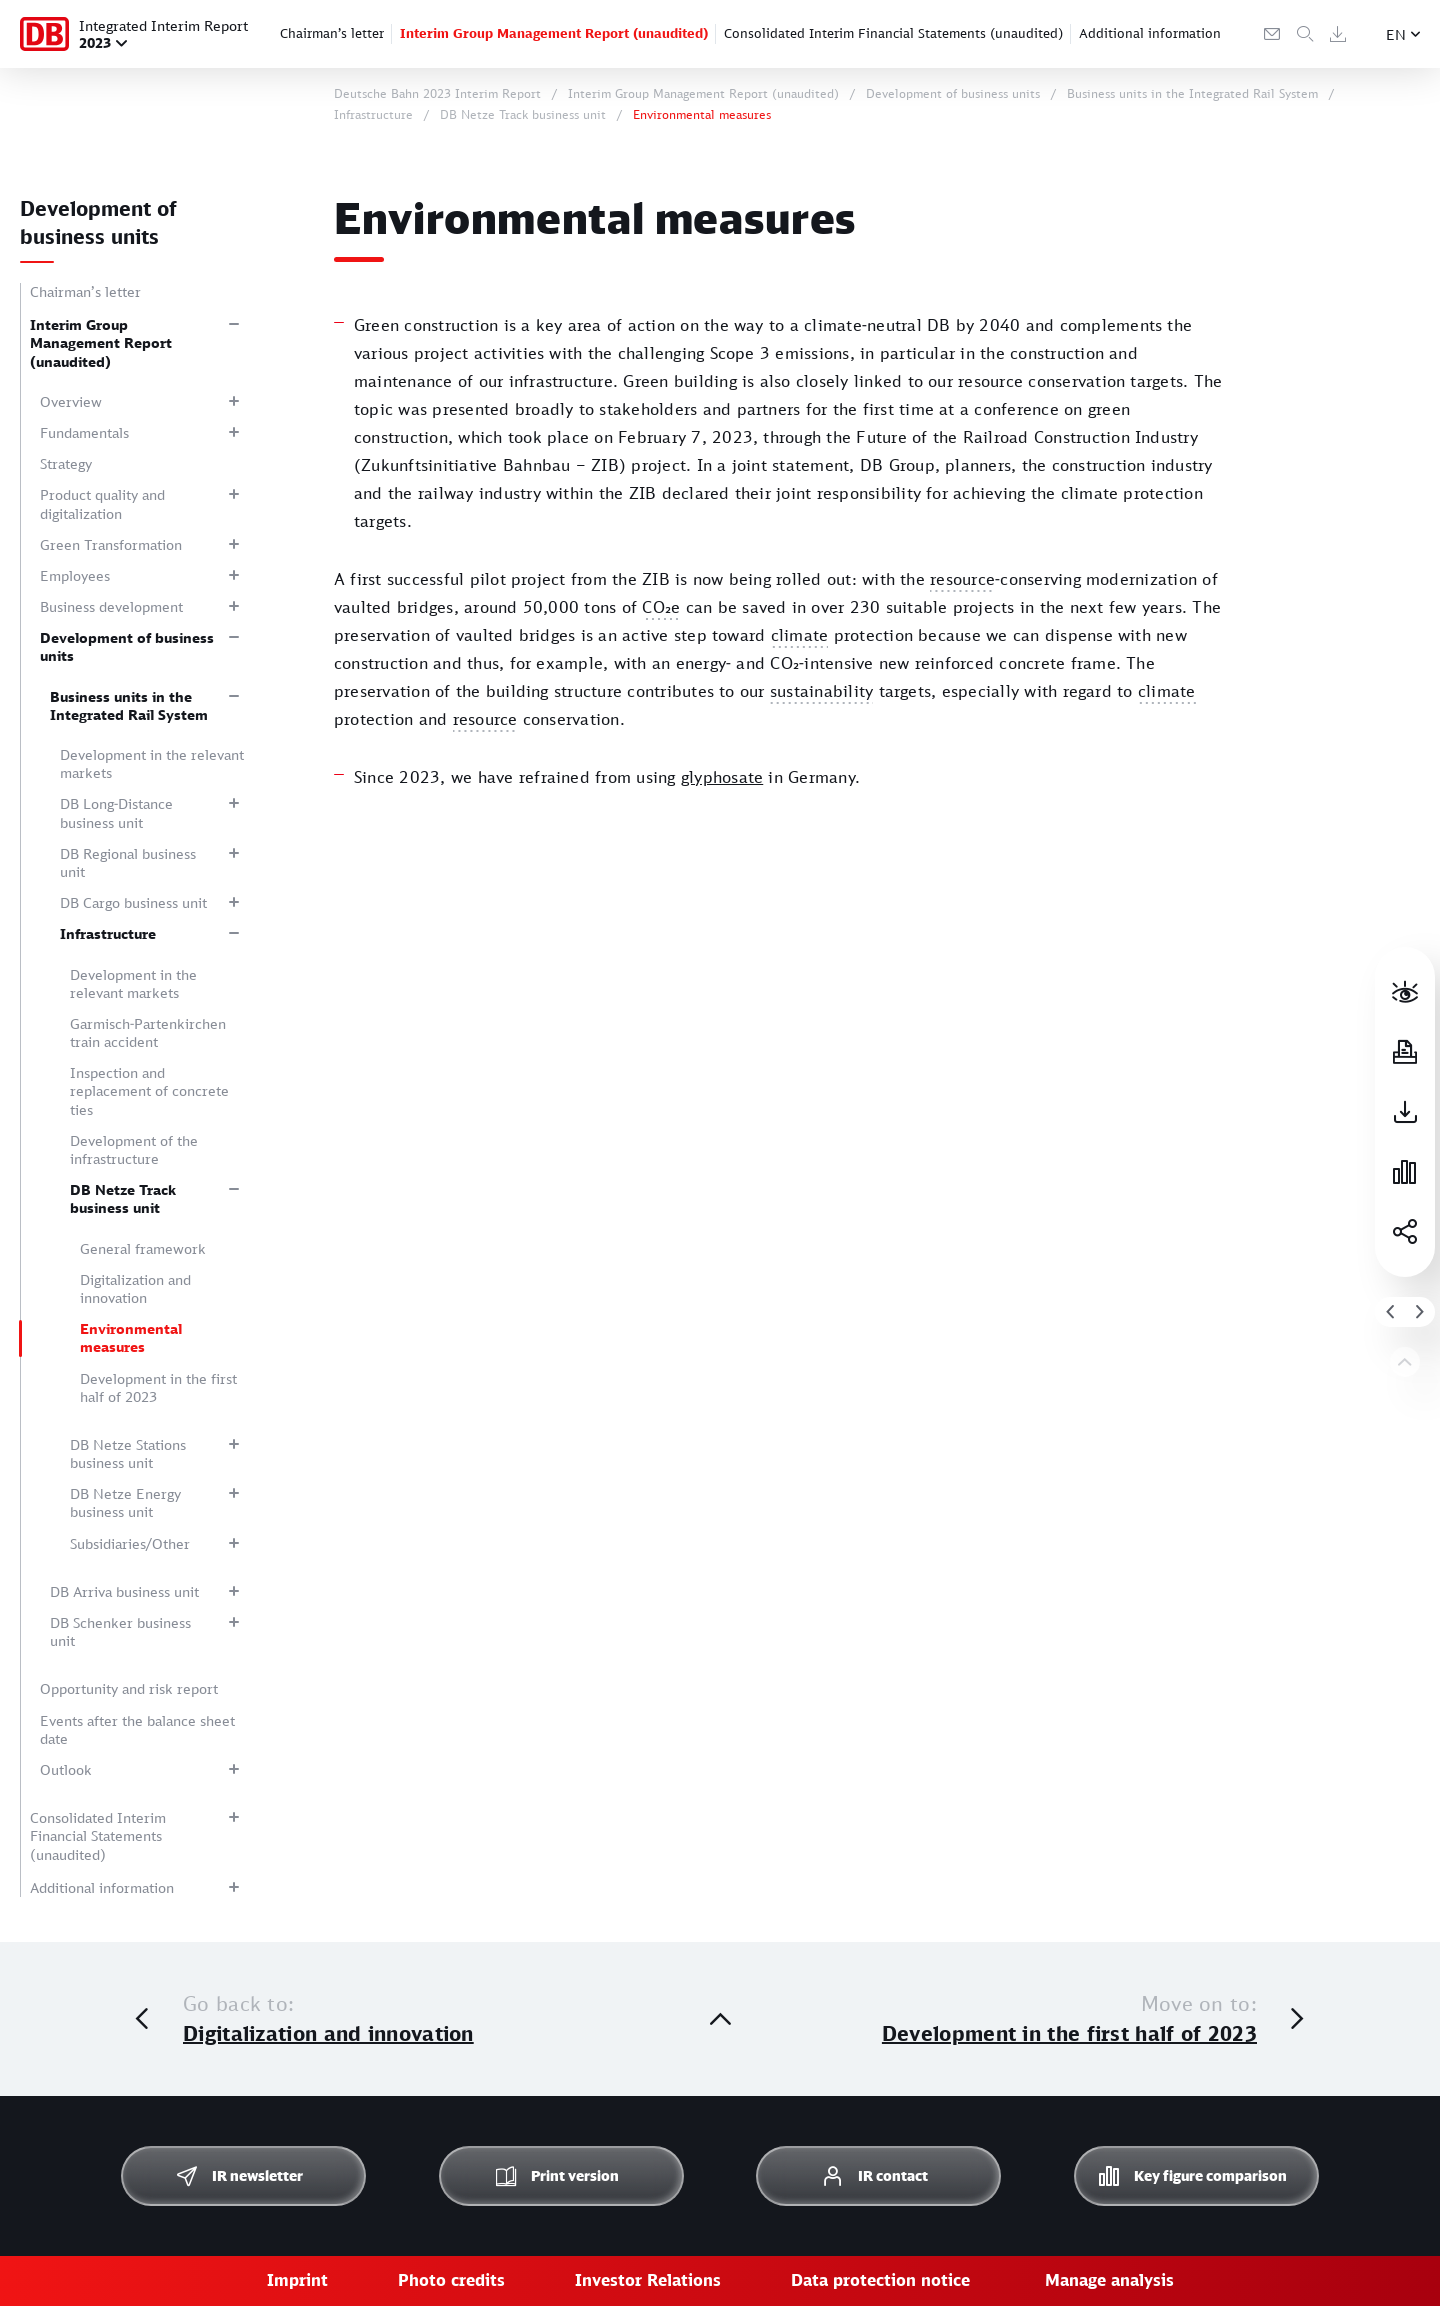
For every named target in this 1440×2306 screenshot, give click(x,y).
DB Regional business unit (128, 862)
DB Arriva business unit (124, 1591)
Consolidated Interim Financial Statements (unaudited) (893, 33)
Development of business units (127, 646)
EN (1396, 34)
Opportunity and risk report (129, 1688)
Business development (111, 606)
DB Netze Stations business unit (128, 1453)
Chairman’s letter (332, 33)
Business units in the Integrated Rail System (129, 705)
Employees (75, 575)
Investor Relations (648, 2280)
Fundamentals (84, 432)
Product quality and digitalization (102, 503)
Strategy (66, 463)
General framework (143, 1248)
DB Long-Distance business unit (116, 812)
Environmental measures (131, 1337)
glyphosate (722, 777)
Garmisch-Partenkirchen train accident (148, 1032)
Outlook (66, 1769)
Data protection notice (880, 2280)
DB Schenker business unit (120, 1631)
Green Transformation (111, 544)
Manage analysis (1109, 2280)
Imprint (297, 2280)
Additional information (1150, 33)
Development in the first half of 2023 (158, 1387)
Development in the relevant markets (152, 763)
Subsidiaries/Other (130, 1543)
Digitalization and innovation (135, 1288)
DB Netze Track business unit (123, 1198)
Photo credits (451, 2280)
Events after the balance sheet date (137, 1729)
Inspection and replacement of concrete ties (149, 1090)
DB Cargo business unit (133, 902)
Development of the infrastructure (134, 1149)
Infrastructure (108, 933)
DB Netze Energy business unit (125, 1502)
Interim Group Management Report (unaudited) (554, 33)
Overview (71, 401)
